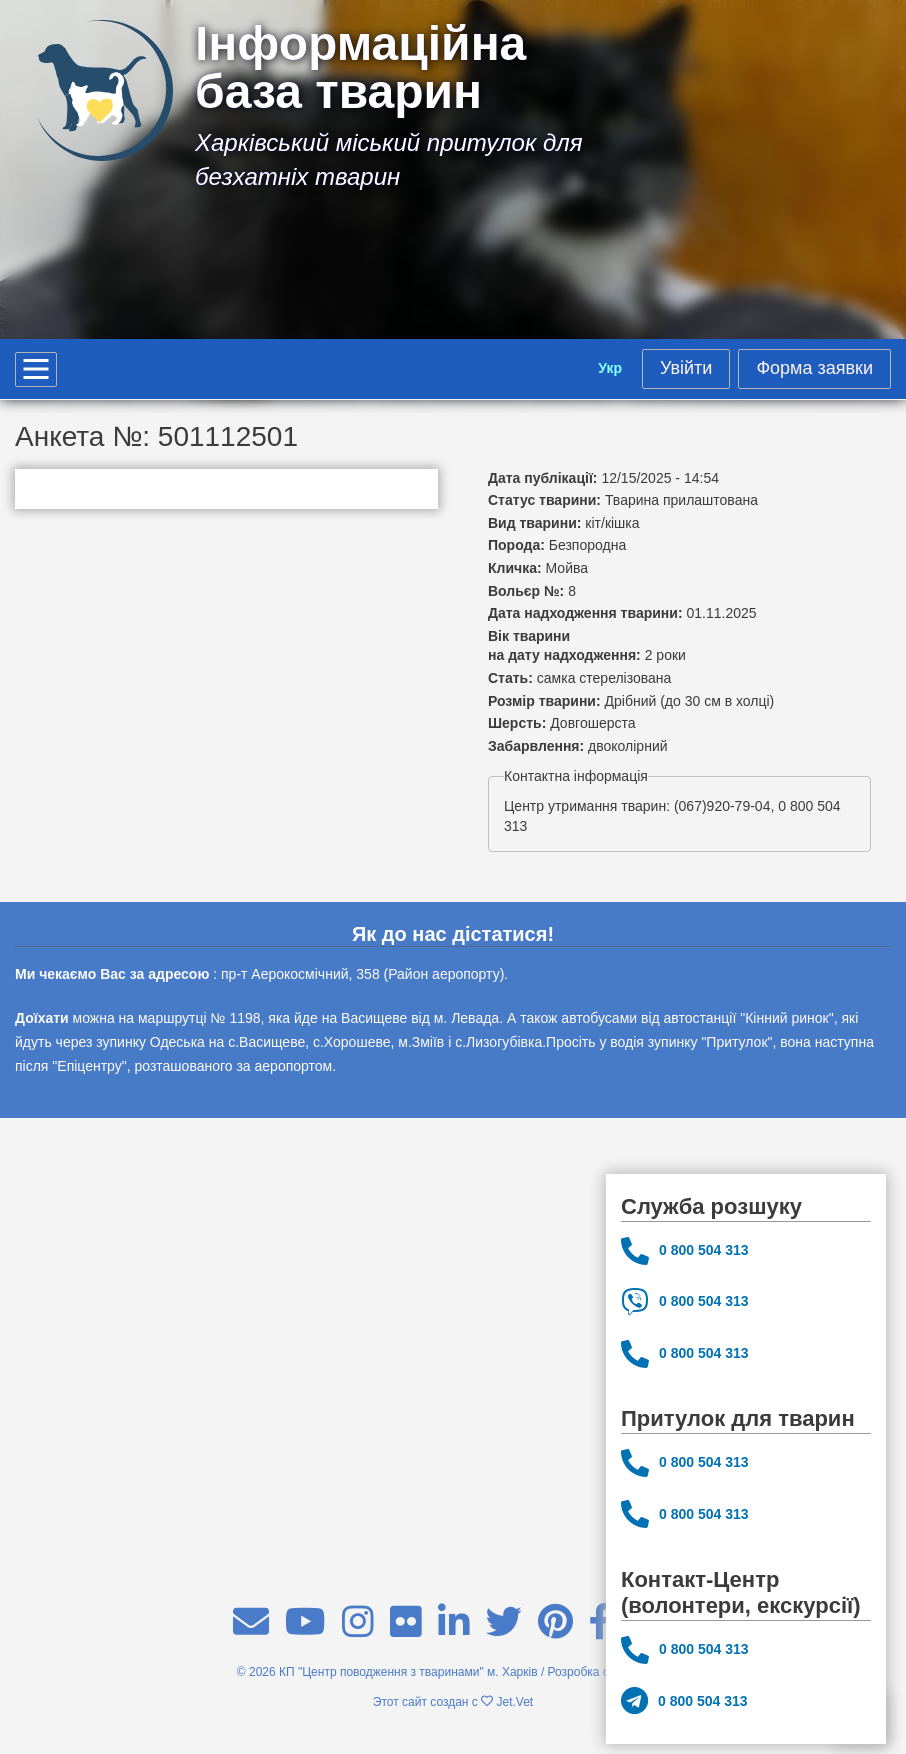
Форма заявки (814, 368)
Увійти (686, 368)
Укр (610, 368)
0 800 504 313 (685, 1251)
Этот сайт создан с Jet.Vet (453, 1702)
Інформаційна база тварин (360, 68)
